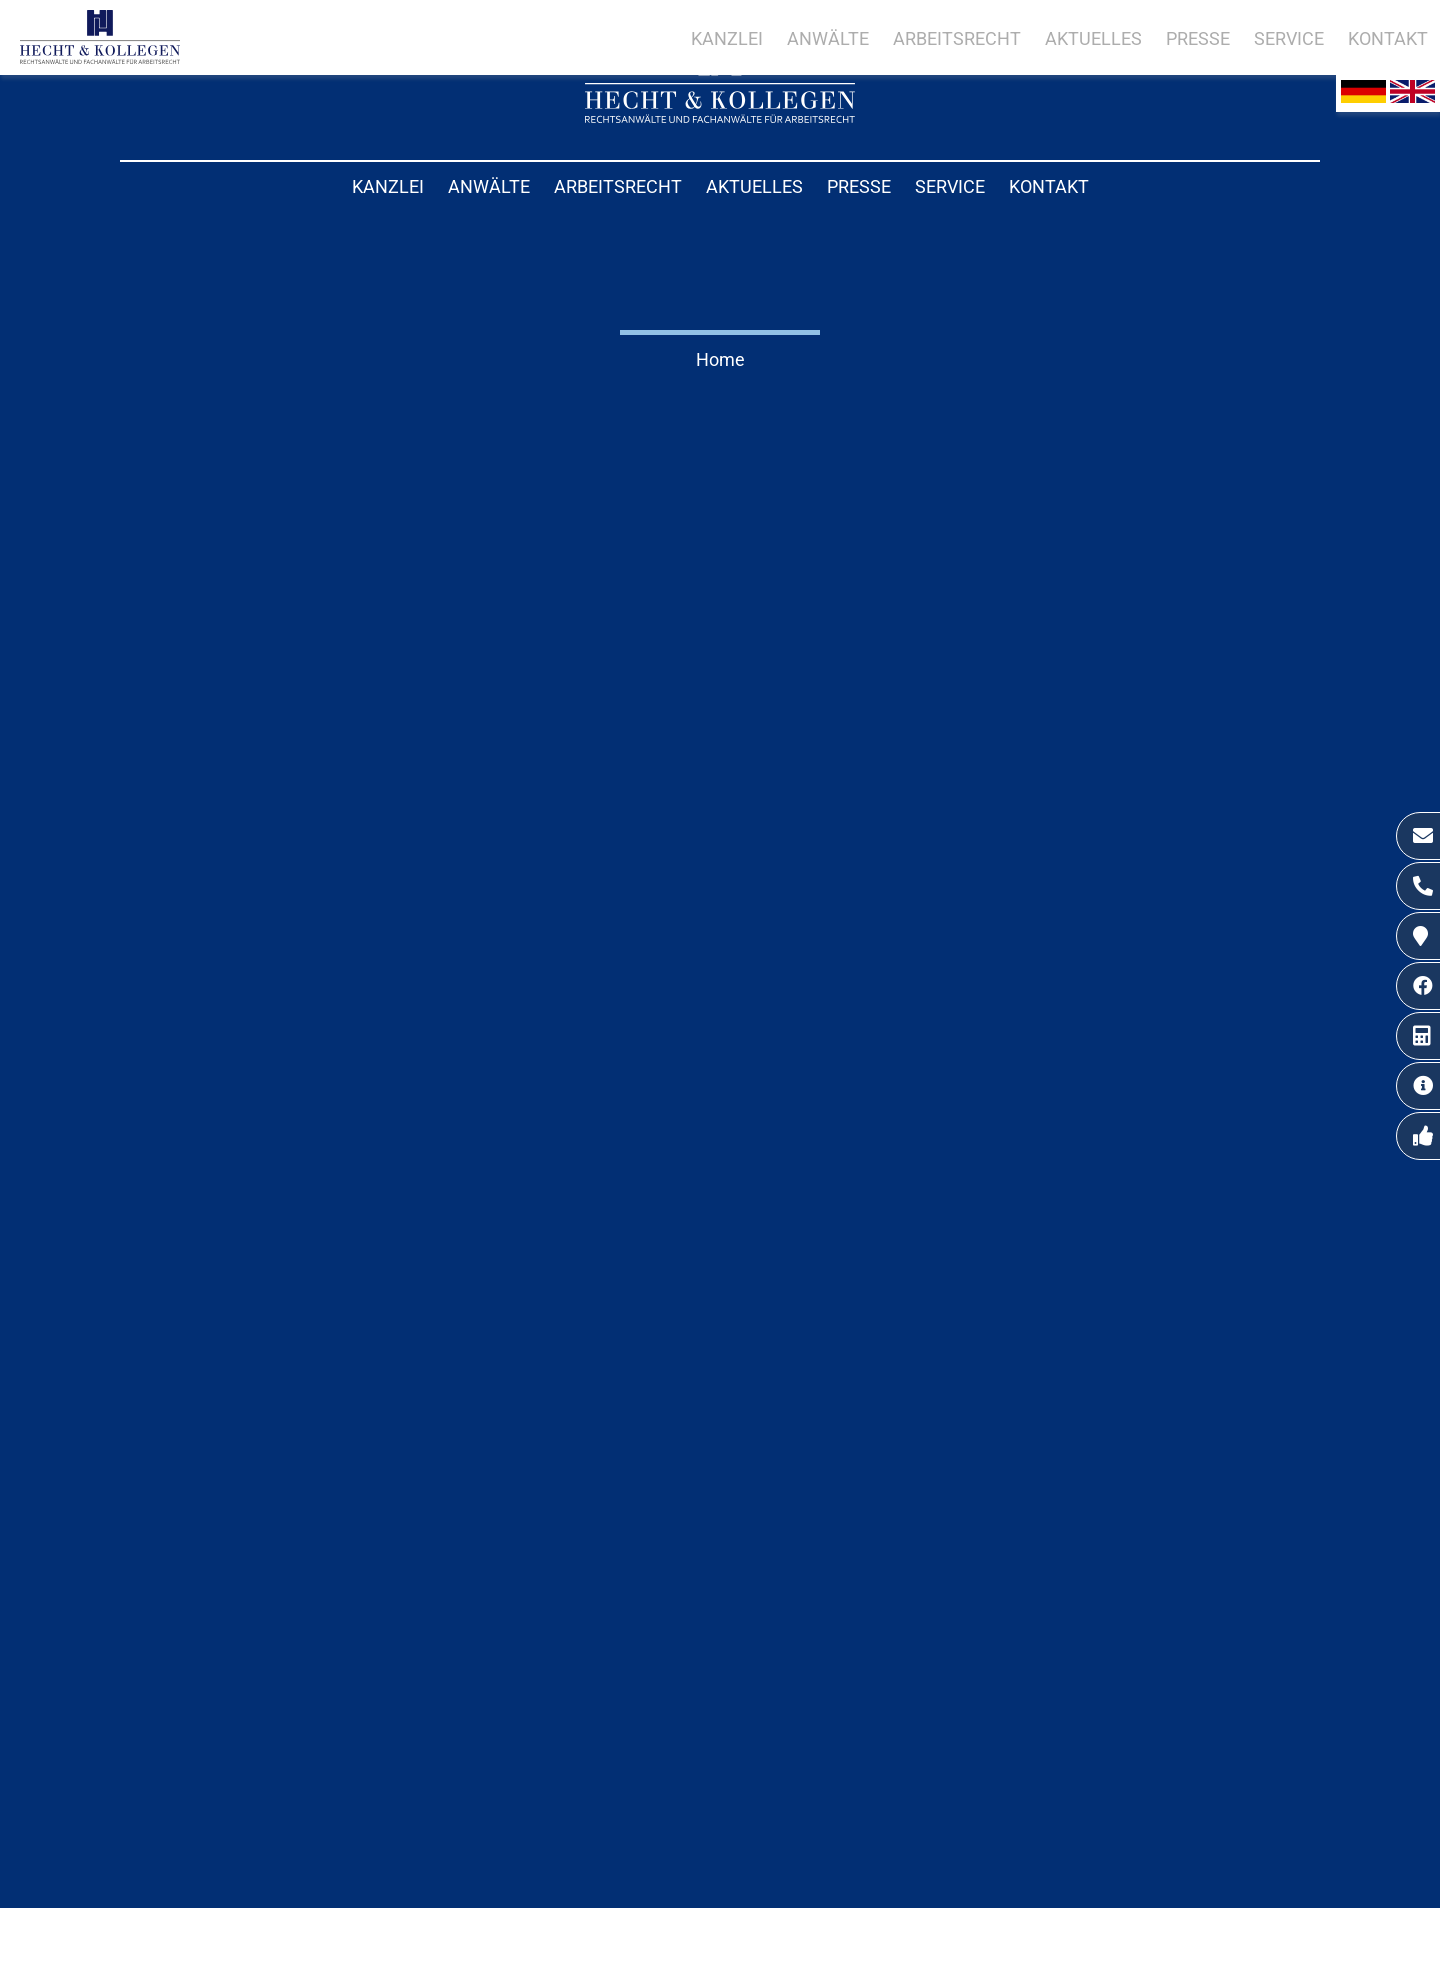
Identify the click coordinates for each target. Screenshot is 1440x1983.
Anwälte (489, 186)
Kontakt (1049, 186)
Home (720, 359)
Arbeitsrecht (618, 186)
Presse (859, 186)
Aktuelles (754, 186)
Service (950, 186)
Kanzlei (388, 186)
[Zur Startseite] (720, 116)
